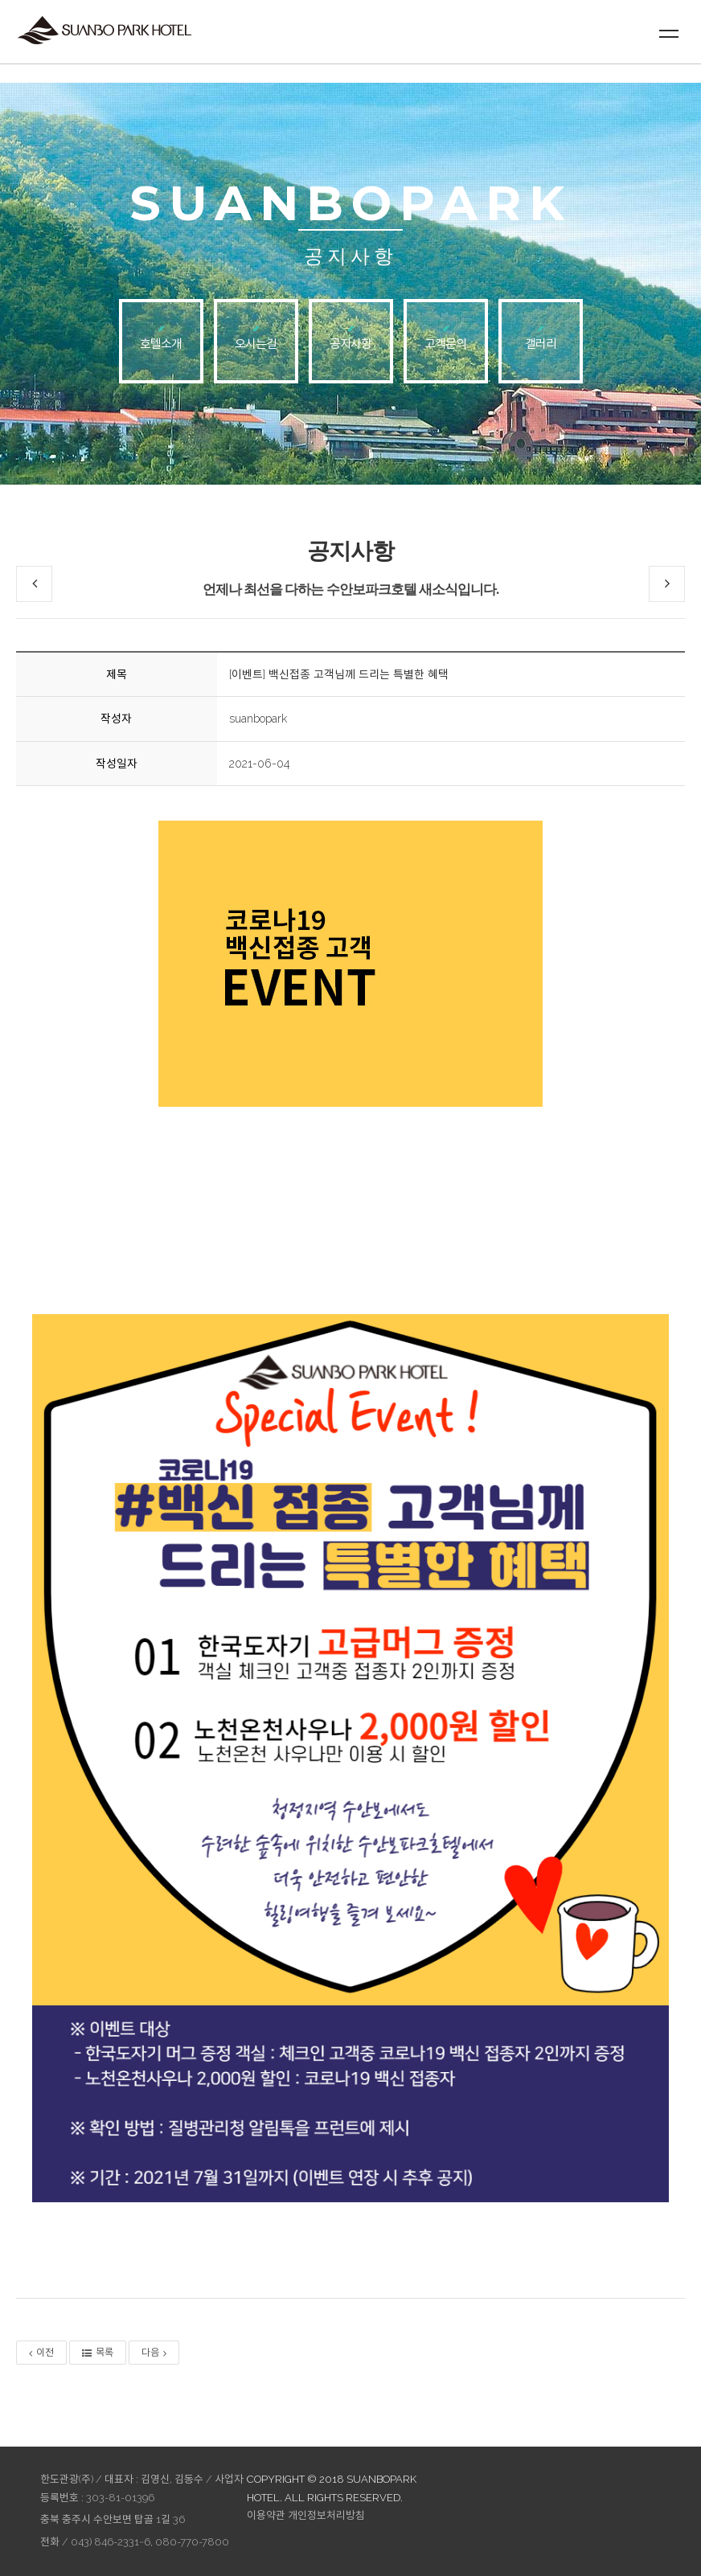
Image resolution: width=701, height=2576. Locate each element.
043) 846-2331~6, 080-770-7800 (150, 2542)
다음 (153, 2352)
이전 (41, 2352)
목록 (97, 2352)
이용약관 (266, 2515)
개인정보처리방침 (326, 2515)
